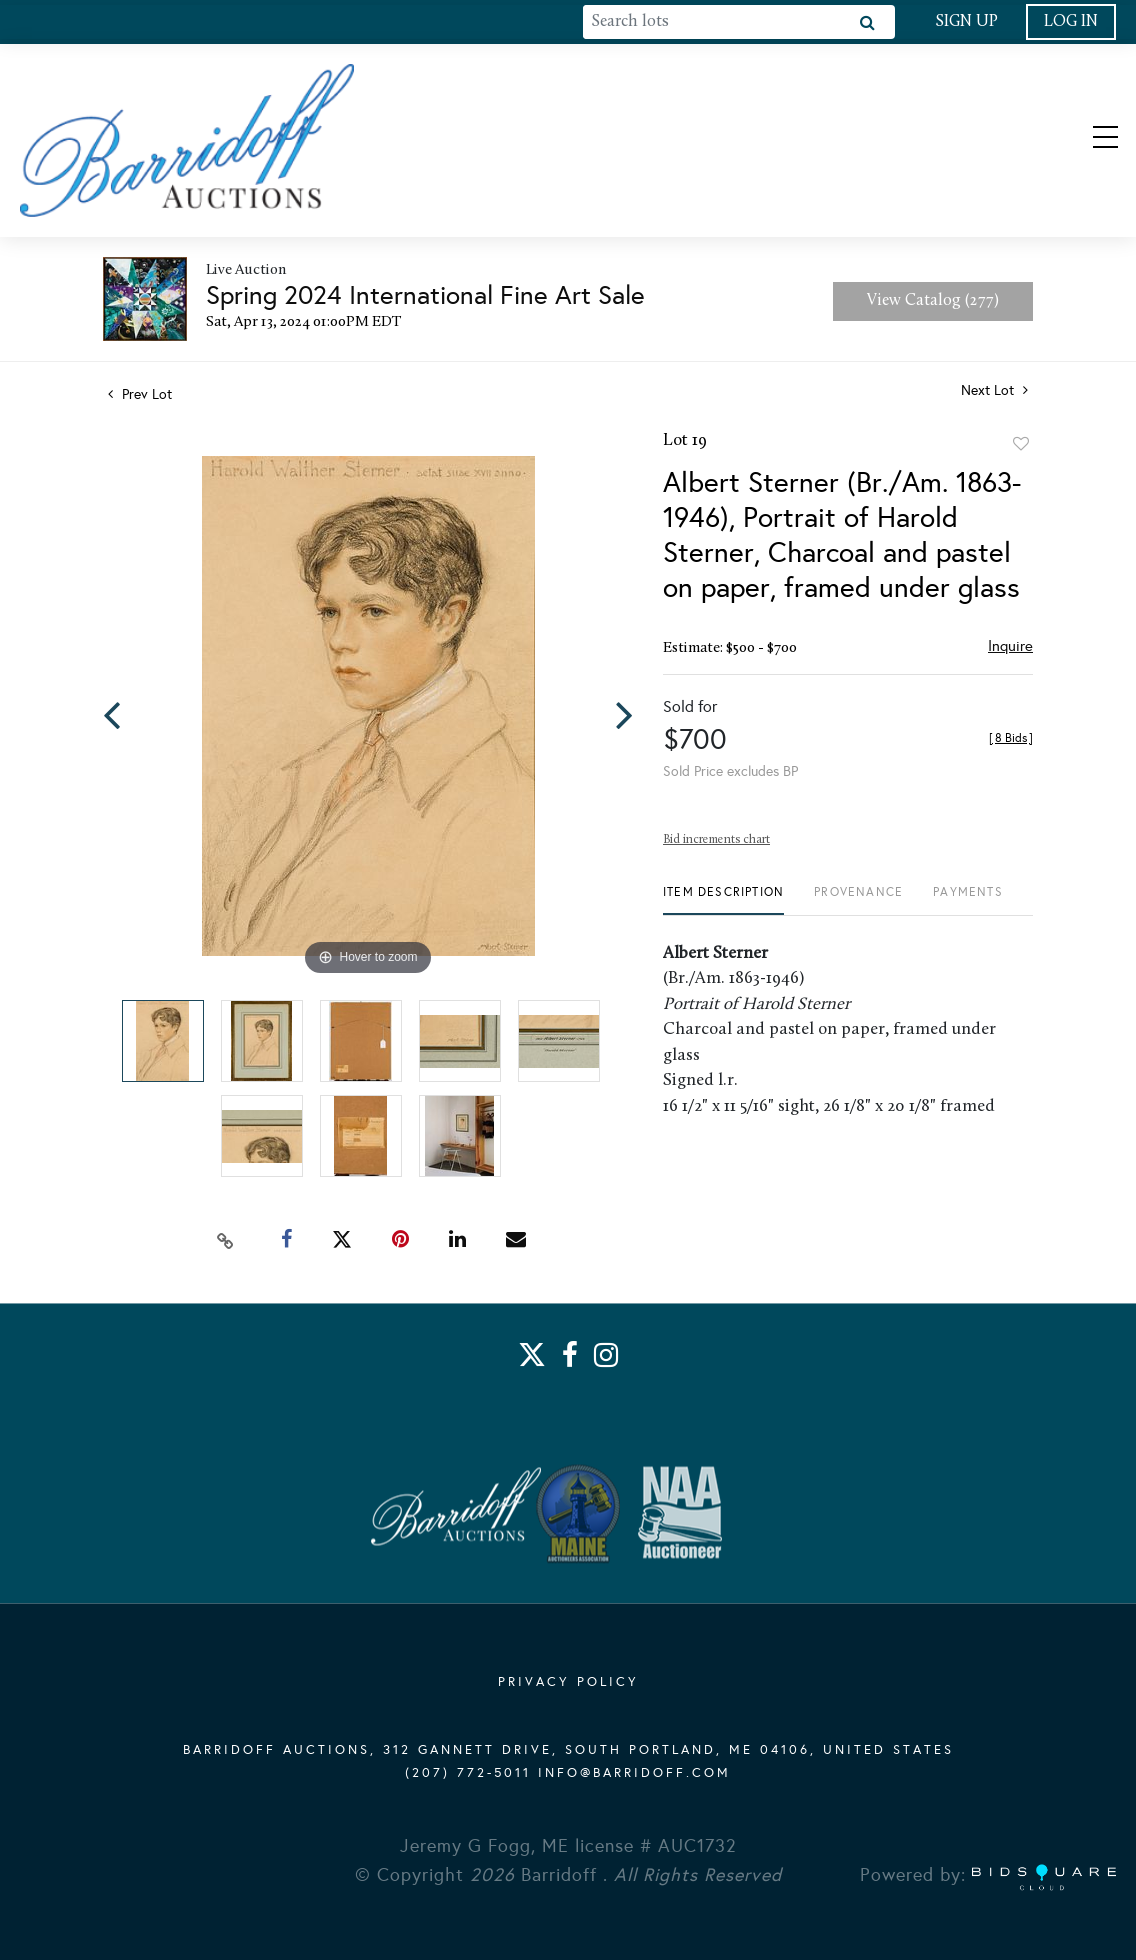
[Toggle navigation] (1088, 142)
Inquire (1010, 649)
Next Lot (994, 393)
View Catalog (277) (933, 304)
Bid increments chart (716, 843)
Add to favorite (1021, 447)
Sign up (966, 22)
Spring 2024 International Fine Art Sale (425, 298)
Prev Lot (140, 397)
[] (1011, 741)
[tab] (723, 902)
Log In (1071, 22)
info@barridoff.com (634, 1774)
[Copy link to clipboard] (226, 1242)
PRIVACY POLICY (568, 1683)
